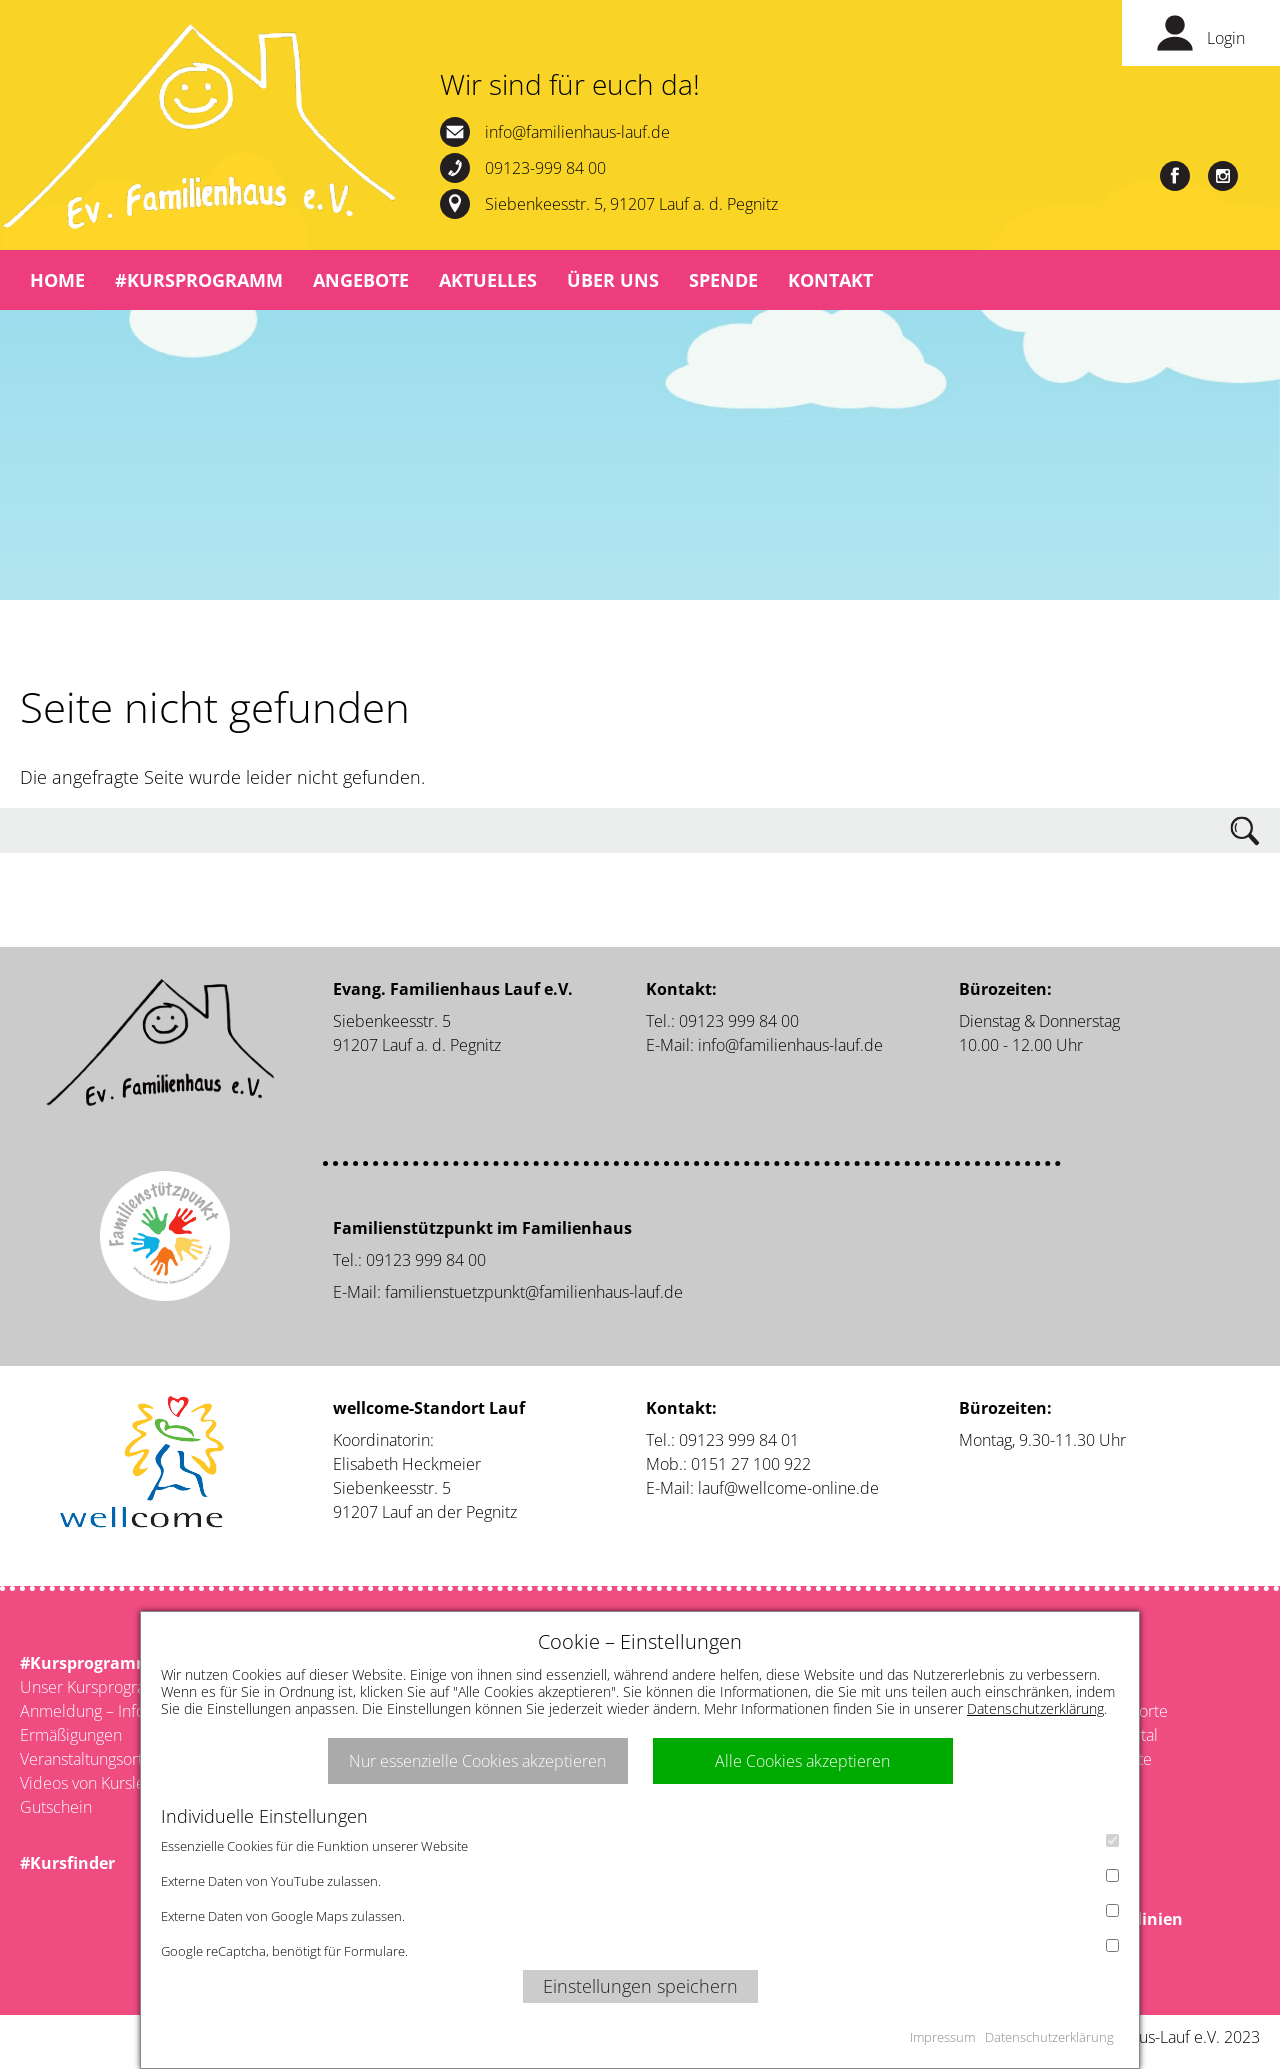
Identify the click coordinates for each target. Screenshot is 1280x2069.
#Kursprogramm (199, 280)
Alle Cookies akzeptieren (802, 1761)
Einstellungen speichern (640, 1986)
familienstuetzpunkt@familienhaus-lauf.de (534, 1292)
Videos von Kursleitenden (110, 1783)
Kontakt (830, 280)
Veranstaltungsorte (86, 1759)
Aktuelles (488, 280)
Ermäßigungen (71, 1735)
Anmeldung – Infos (86, 1711)
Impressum (942, 2037)
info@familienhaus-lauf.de (577, 132)
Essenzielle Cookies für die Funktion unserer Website (640, 1844)
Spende (723, 280)
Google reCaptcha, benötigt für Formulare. (640, 1949)
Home (57, 280)
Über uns (613, 280)
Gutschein (56, 1807)
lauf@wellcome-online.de (788, 1488)
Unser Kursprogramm (96, 1687)
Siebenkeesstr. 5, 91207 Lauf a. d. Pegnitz (631, 204)
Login (1226, 38)
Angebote (361, 280)
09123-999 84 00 (545, 168)
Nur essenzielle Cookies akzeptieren (477, 1761)
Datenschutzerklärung (1035, 1708)
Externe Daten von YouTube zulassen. (640, 1879)
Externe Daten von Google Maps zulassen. (640, 1914)
